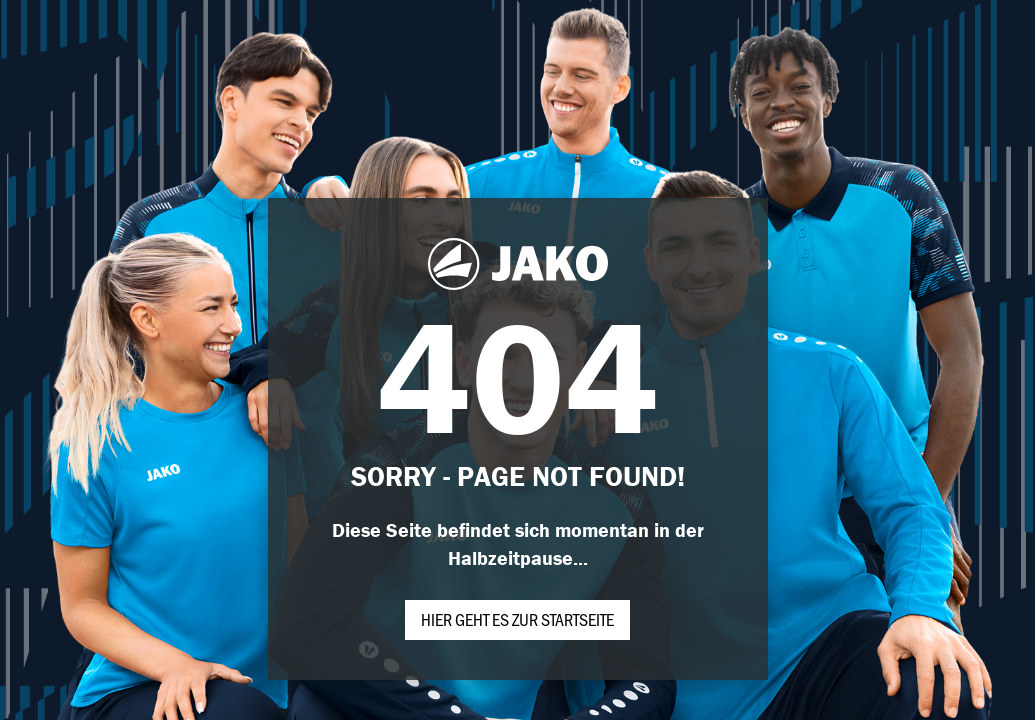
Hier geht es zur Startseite (517, 619)
